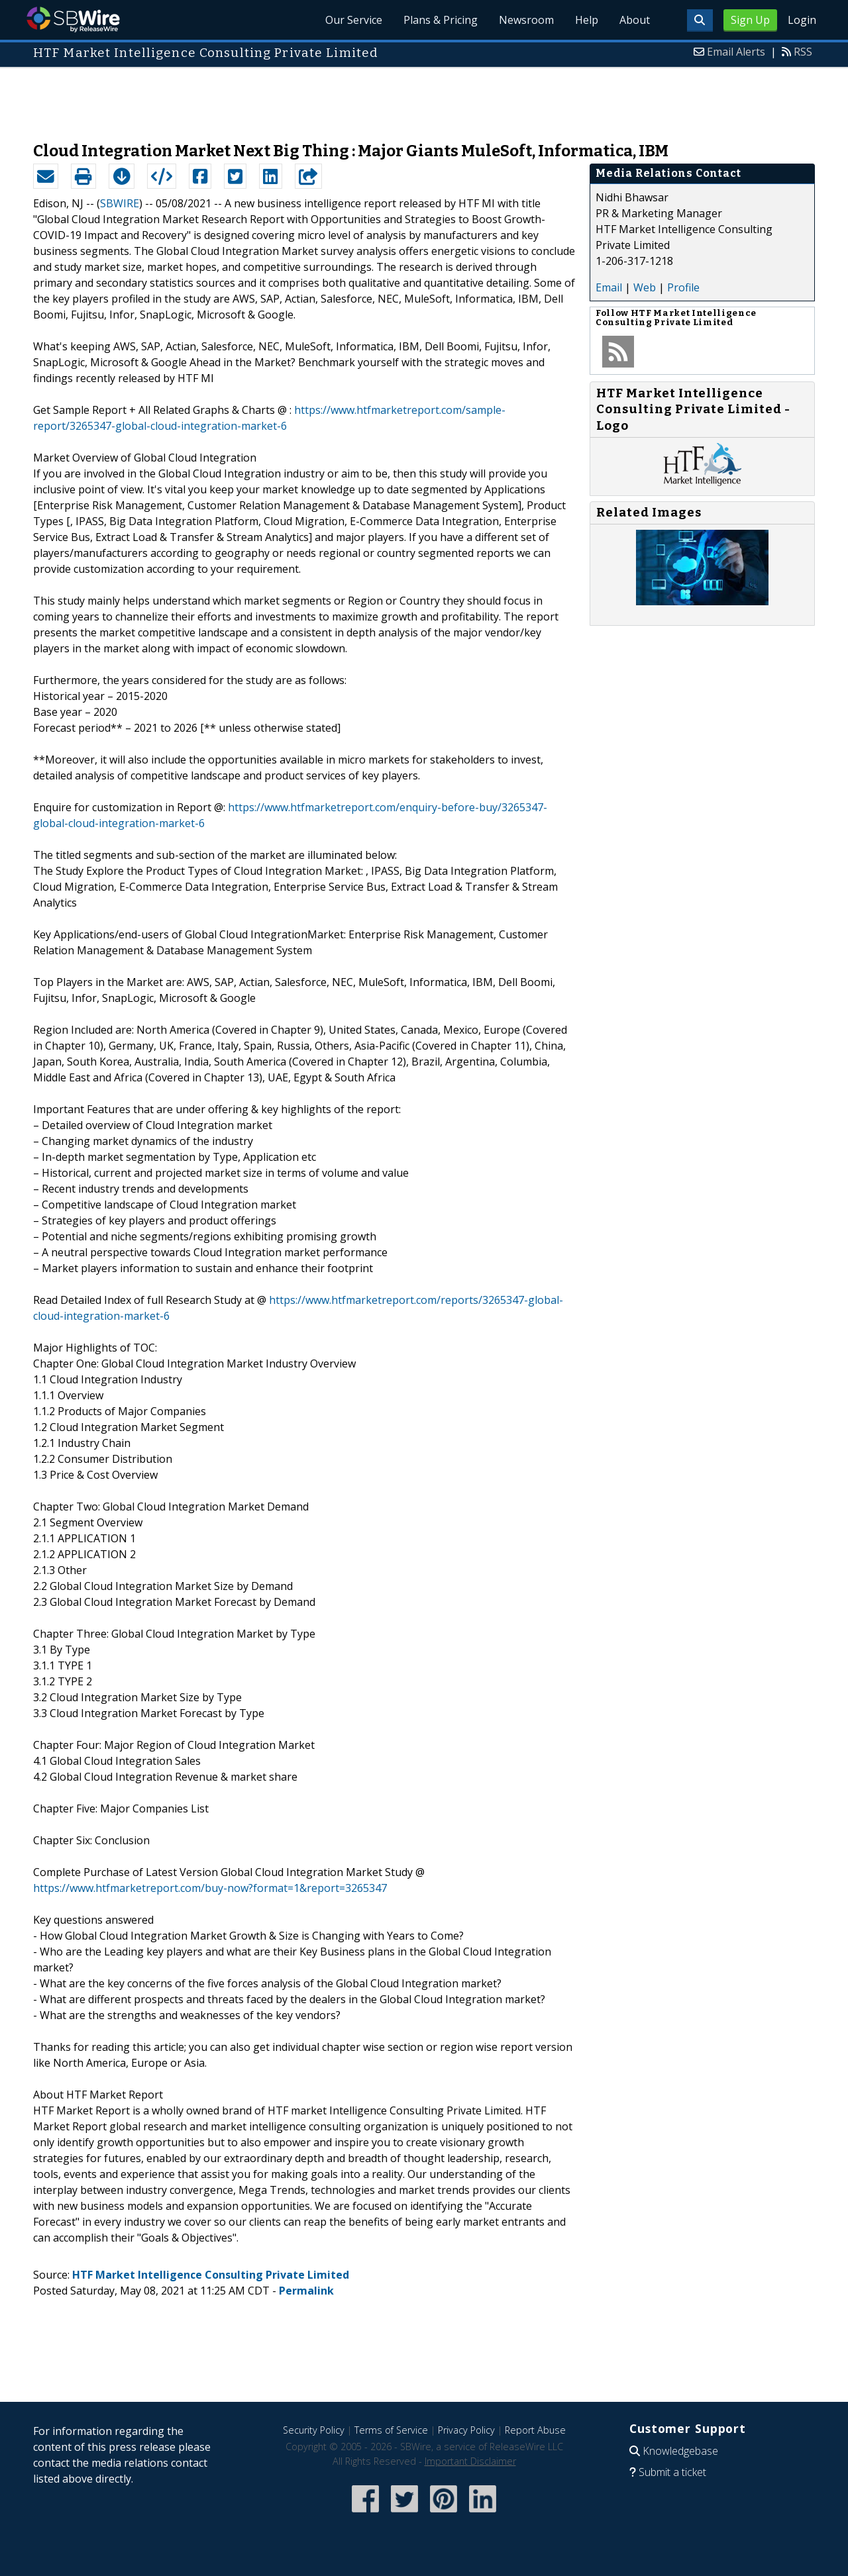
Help (586, 20)
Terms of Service (391, 2430)
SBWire (73, 19)
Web (644, 287)
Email (609, 287)
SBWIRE (119, 203)
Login (802, 20)
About (634, 20)
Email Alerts (736, 51)
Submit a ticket (672, 2472)
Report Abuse (535, 2430)
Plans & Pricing (440, 20)
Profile (683, 287)
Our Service (353, 20)
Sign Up (750, 20)
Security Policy (313, 2430)
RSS (803, 51)
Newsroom (526, 20)
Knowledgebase (680, 2451)
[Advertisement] (424, 98)
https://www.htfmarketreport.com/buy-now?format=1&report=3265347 (210, 1888)
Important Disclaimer (470, 2461)
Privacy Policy (466, 2430)
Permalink (306, 2290)
